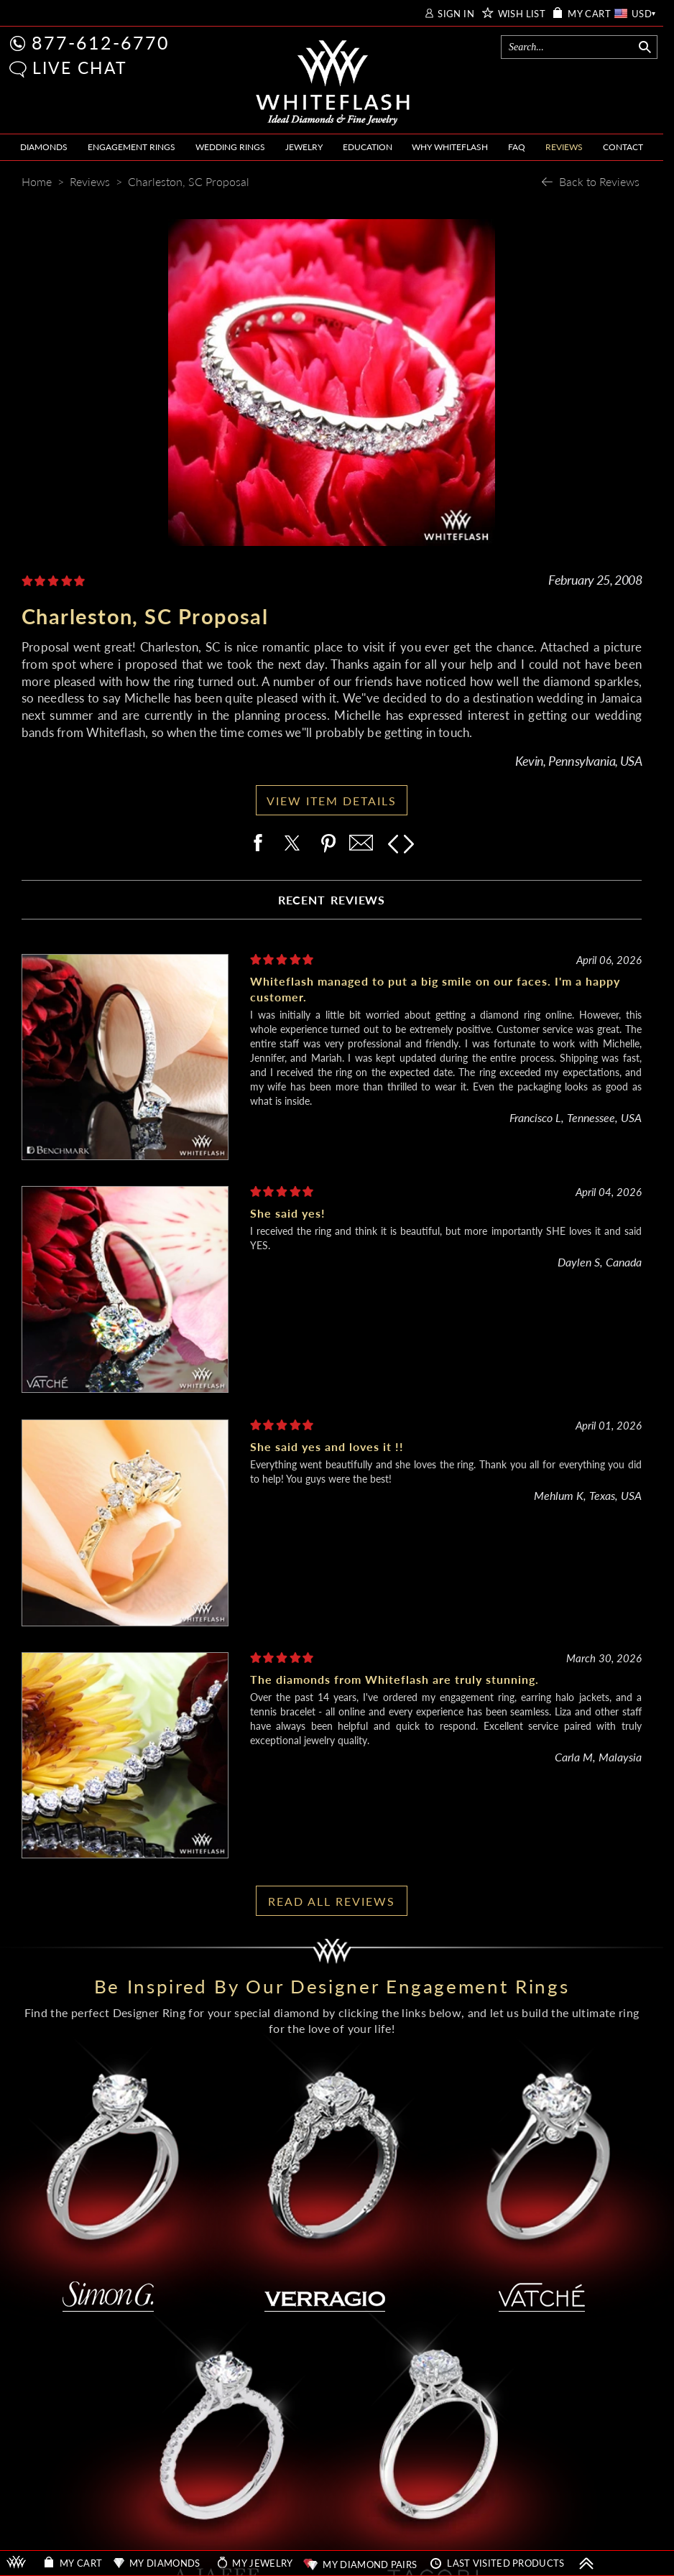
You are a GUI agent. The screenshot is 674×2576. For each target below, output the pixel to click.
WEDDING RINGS (230, 147)
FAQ (516, 147)
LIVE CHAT (79, 67)
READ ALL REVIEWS (331, 1901)
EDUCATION (367, 147)
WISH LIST (522, 14)
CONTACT (623, 147)
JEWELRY (304, 147)
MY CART (589, 14)
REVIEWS (564, 147)
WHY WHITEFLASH (450, 147)
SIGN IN (456, 14)
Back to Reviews (599, 181)
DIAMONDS (44, 147)
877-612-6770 (101, 42)
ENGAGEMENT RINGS (131, 147)
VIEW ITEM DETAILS (332, 800)
